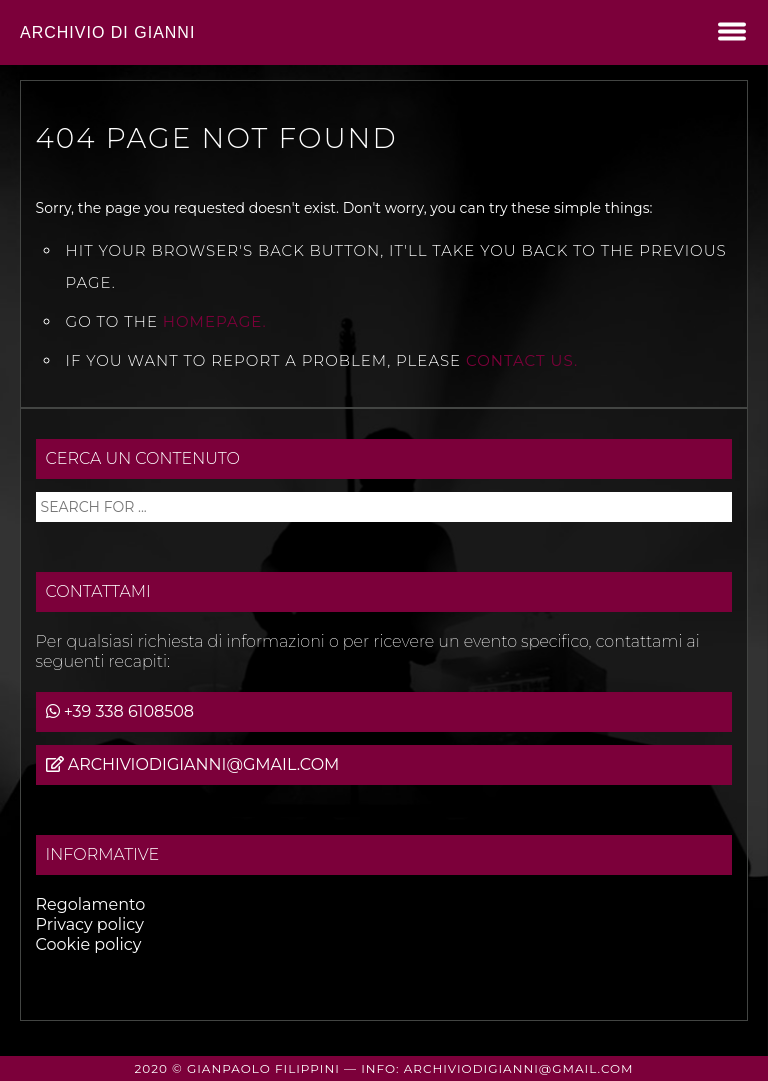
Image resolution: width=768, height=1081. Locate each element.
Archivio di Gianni (107, 32)
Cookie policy (89, 944)
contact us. (522, 360)
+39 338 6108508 (129, 711)
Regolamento (91, 904)
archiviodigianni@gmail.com (204, 764)
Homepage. (215, 321)
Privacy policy (90, 924)
